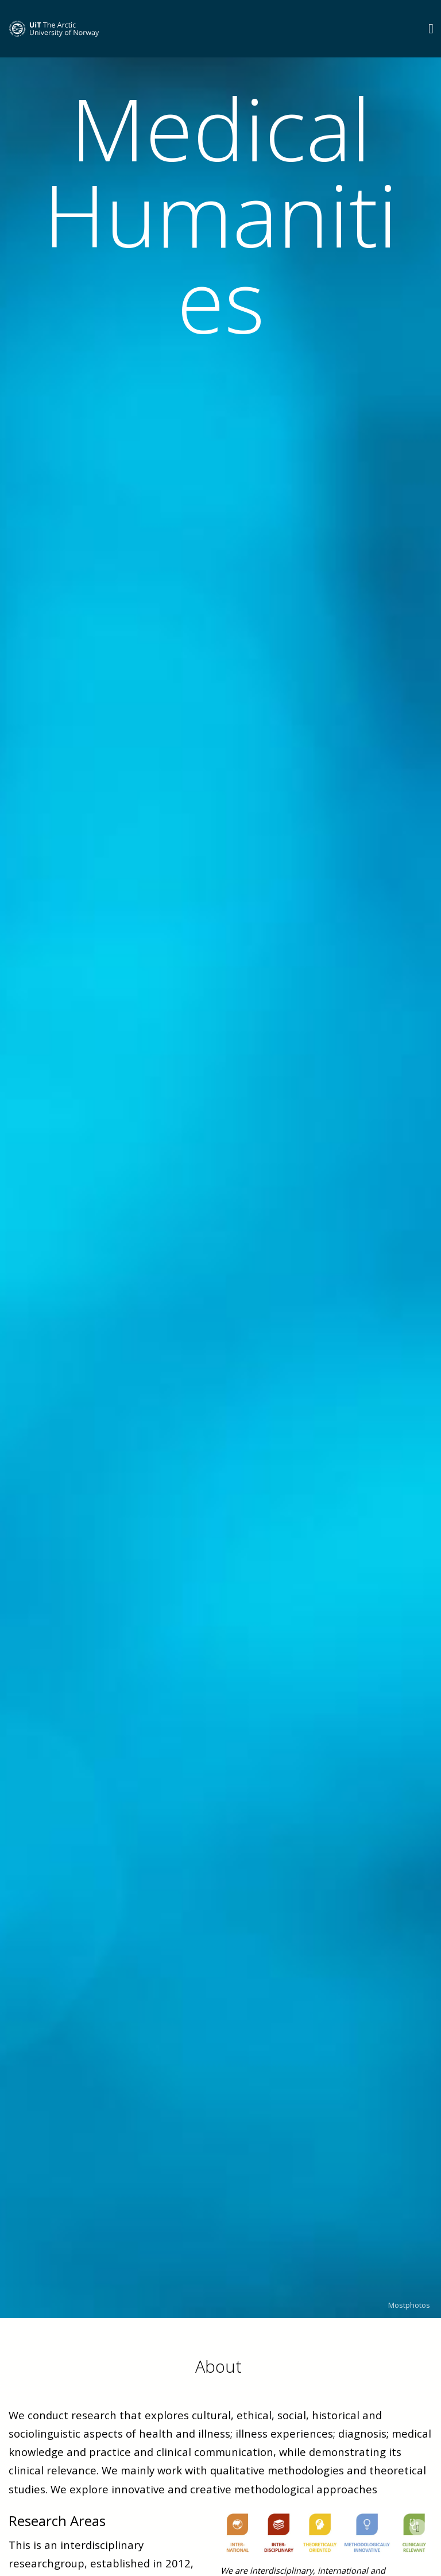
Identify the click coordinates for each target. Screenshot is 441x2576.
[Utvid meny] (431, 28)
